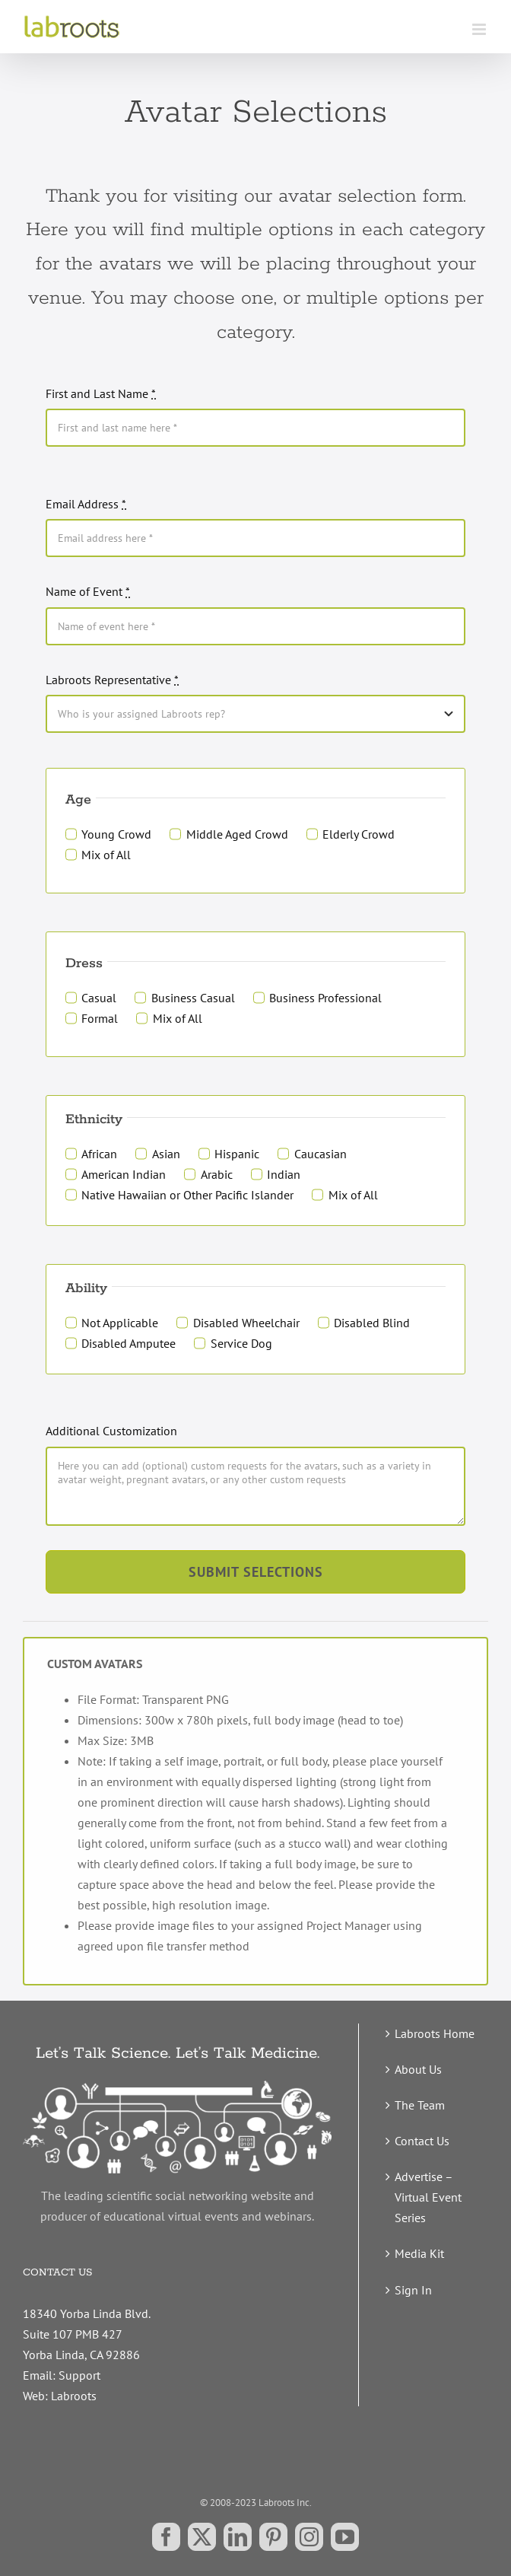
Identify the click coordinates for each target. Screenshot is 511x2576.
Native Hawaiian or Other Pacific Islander (187, 1194)
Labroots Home (434, 2033)
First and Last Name (101, 393)
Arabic (217, 1174)
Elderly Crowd (358, 834)
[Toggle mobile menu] (480, 29)
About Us (418, 2069)
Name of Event (88, 591)
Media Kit (419, 2253)
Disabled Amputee (128, 1343)
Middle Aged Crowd (237, 834)
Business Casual (193, 997)
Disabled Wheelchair (246, 1322)
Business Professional (325, 997)
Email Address (86, 503)
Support (79, 2375)
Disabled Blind (372, 1322)
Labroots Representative (112, 679)
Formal (99, 1018)
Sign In (413, 2289)
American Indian (123, 1174)
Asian (166, 1153)
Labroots (74, 2395)
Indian (283, 1174)
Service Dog (241, 1343)
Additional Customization (111, 1430)
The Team (420, 2105)
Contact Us (422, 2140)
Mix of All (106, 854)
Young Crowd (116, 834)
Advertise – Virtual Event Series (428, 2197)
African (99, 1153)
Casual (98, 997)
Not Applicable (119, 1322)
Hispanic (236, 1153)
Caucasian (320, 1153)
